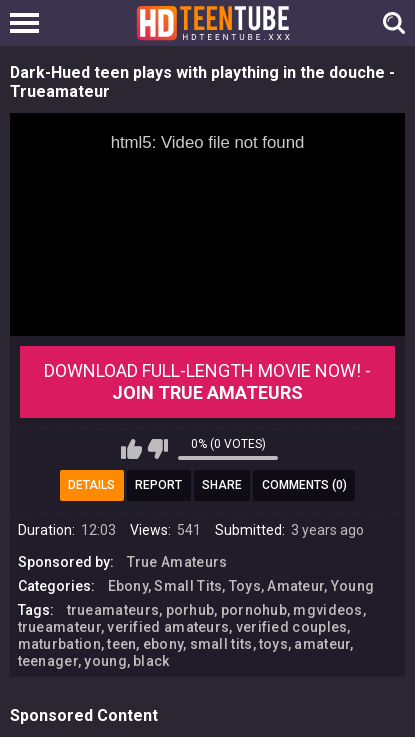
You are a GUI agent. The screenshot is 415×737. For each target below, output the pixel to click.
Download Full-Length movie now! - (207, 381)
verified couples (292, 627)
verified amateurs (168, 627)
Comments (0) (304, 485)
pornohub (254, 610)
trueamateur (59, 627)
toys (273, 644)
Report (158, 485)
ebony (163, 644)
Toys (245, 586)
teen (121, 644)
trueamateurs (113, 610)
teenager (48, 661)
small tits (221, 644)
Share (222, 485)
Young (353, 586)
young (105, 661)
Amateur (295, 586)
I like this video (131, 449)
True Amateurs (177, 562)
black (151, 661)
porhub (190, 610)
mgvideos (327, 610)
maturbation (59, 644)
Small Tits (188, 586)
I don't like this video (157, 449)
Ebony (128, 586)
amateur (322, 644)
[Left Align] (29, 23)
